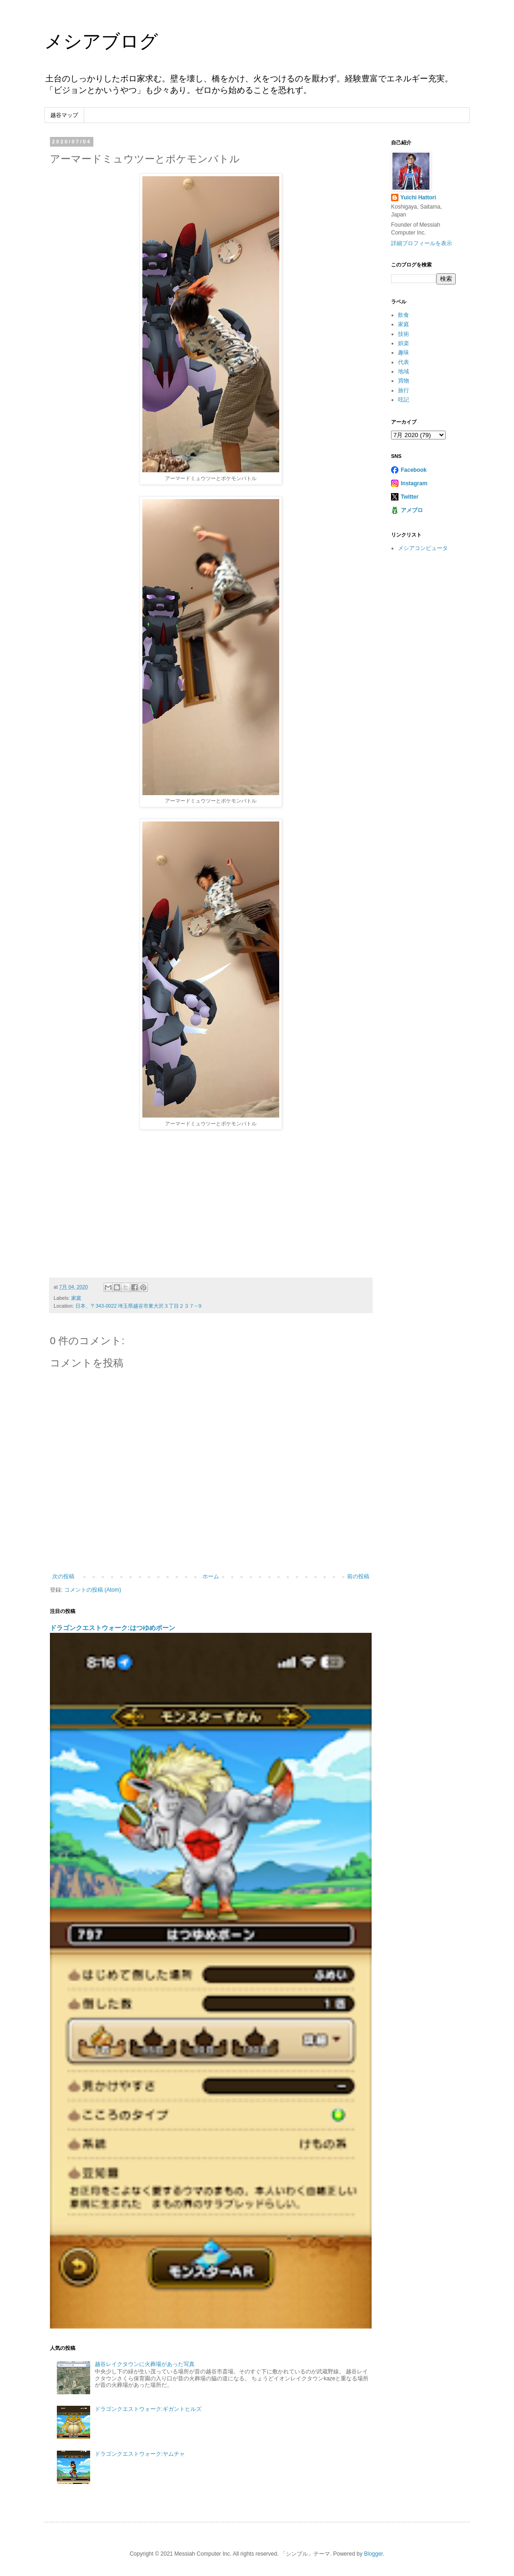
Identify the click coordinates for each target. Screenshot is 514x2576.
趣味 (403, 352)
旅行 (403, 390)
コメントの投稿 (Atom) (92, 1590)
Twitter (409, 497)
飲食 (403, 315)
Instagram (414, 483)
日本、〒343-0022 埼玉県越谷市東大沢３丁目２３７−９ (138, 1306)
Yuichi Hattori (418, 197)
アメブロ (412, 510)
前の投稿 (358, 1576)
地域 (403, 371)
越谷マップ (64, 115)
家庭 (76, 1298)
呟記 (403, 399)
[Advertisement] (211, 1203)
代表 (403, 362)
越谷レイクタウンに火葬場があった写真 (145, 2364)
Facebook (414, 470)
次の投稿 (63, 1576)
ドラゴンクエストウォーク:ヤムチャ (140, 2454)
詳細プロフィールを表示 (421, 243)
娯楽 (403, 343)
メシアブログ (101, 41)
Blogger (373, 2554)
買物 (403, 380)
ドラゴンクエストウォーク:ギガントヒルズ (148, 2409)
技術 (403, 334)
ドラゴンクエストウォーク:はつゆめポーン (112, 1627)
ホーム (210, 1576)
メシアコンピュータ (423, 548)
